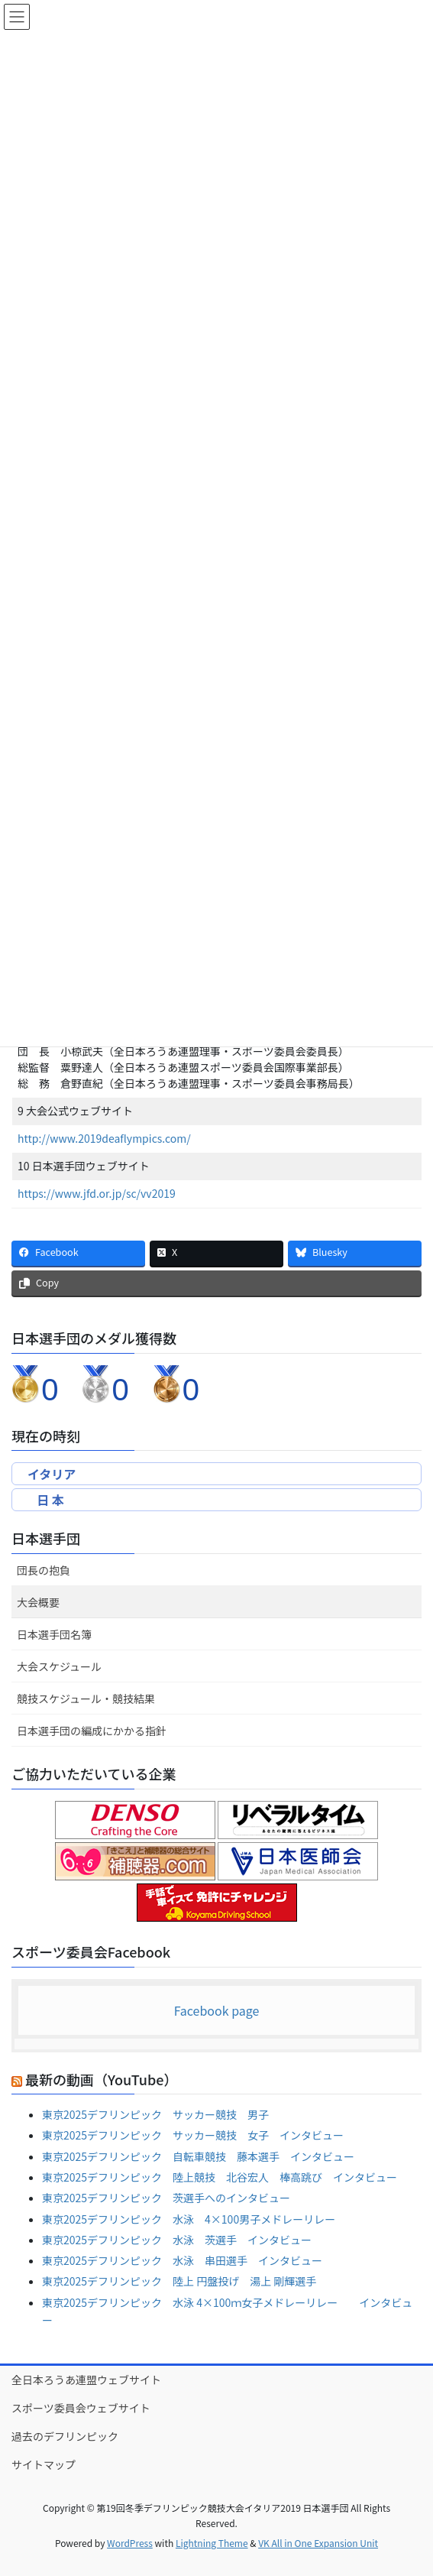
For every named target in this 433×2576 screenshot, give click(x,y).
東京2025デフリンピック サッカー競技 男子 (155, 2114)
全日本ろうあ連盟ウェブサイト (86, 2379)
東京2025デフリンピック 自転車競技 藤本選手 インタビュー (198, 2156)
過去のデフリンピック (64, 2436)
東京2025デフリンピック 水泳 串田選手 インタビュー (182, 2260)
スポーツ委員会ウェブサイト (80, 2407)
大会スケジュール (59, 1666)
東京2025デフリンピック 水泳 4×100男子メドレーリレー (188, 2219)
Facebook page (217, 2010)
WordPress (130, 2542)
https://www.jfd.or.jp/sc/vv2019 (97, 1193)
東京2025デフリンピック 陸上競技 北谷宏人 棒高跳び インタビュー (219, 2177)
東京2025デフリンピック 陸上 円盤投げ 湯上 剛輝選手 (179, 2281)
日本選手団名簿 (54, 1634)
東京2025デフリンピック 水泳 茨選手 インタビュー (177, 2239)
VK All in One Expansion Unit (318, 2542)
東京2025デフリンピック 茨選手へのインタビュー (166, 2197)
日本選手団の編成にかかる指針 (91, 1730)
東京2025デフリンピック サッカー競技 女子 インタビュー (193, 2135)
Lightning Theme (212, 2542)
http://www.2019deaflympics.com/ (104, 1138)
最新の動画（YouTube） (101, 2079)
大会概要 (38, 1602)
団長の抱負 (43, 1570)
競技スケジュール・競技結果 (86, 1698)
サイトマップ (43, 2464)
